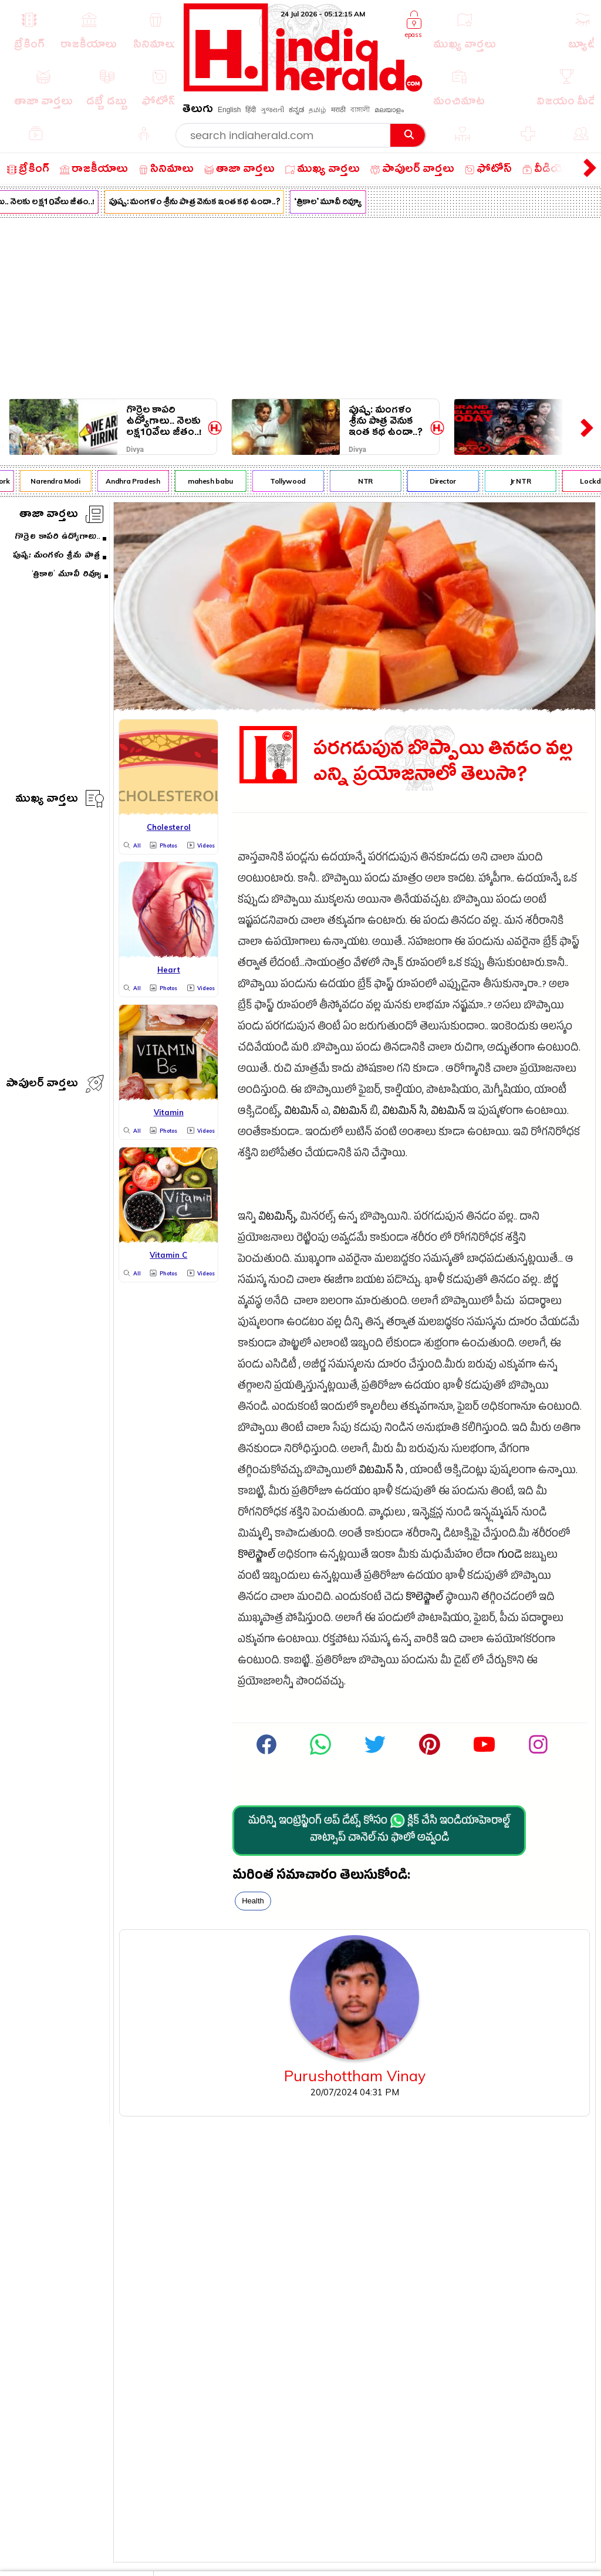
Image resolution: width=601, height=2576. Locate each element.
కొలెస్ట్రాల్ (256, 1556)
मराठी (338, 110)
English (229, 110)
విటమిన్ (301, 1112)
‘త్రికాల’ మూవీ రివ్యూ (332, 203)
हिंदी (250, 110)
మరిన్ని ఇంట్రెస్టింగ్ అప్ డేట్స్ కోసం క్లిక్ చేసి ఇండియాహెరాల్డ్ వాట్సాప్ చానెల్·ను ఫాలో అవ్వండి (379, 1830)
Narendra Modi (60, 481)
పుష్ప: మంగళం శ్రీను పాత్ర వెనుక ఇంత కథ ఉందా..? (199, 203)
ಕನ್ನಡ (296, 110)
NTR (370, 481)
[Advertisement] (300, 306)
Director (447, 481)
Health (253, 1900)
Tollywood (292, 481)
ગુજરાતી (272, 110)
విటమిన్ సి (404, 1112)
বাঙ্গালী (360, 110)
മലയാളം (389, 110)
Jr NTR (524, 481)
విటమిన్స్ (277, 1218)
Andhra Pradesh (137, 481)
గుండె (510, 1556)
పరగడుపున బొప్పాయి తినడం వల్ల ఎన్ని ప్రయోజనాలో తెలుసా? (443, 762)
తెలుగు (198, 110)
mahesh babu (215, 481)
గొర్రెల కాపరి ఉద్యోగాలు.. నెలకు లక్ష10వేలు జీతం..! (164, 421)
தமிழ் (317, 110)
